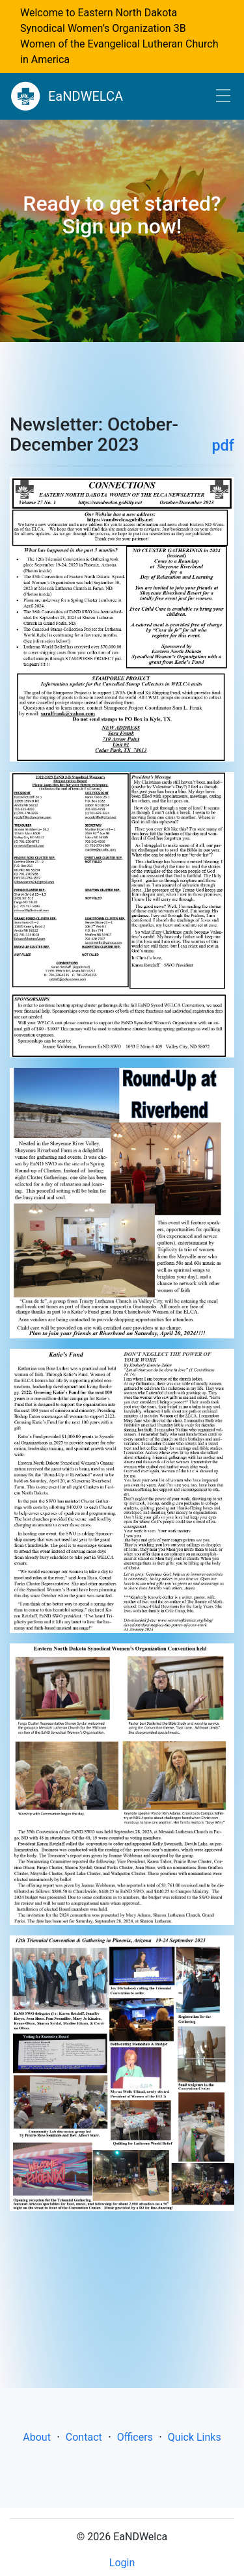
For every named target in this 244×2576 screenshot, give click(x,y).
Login (122, 2562)
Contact (84, 2437)
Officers (135, 2437)
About (37, 2437)
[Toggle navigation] (223, 96)
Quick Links (194, 2437)
